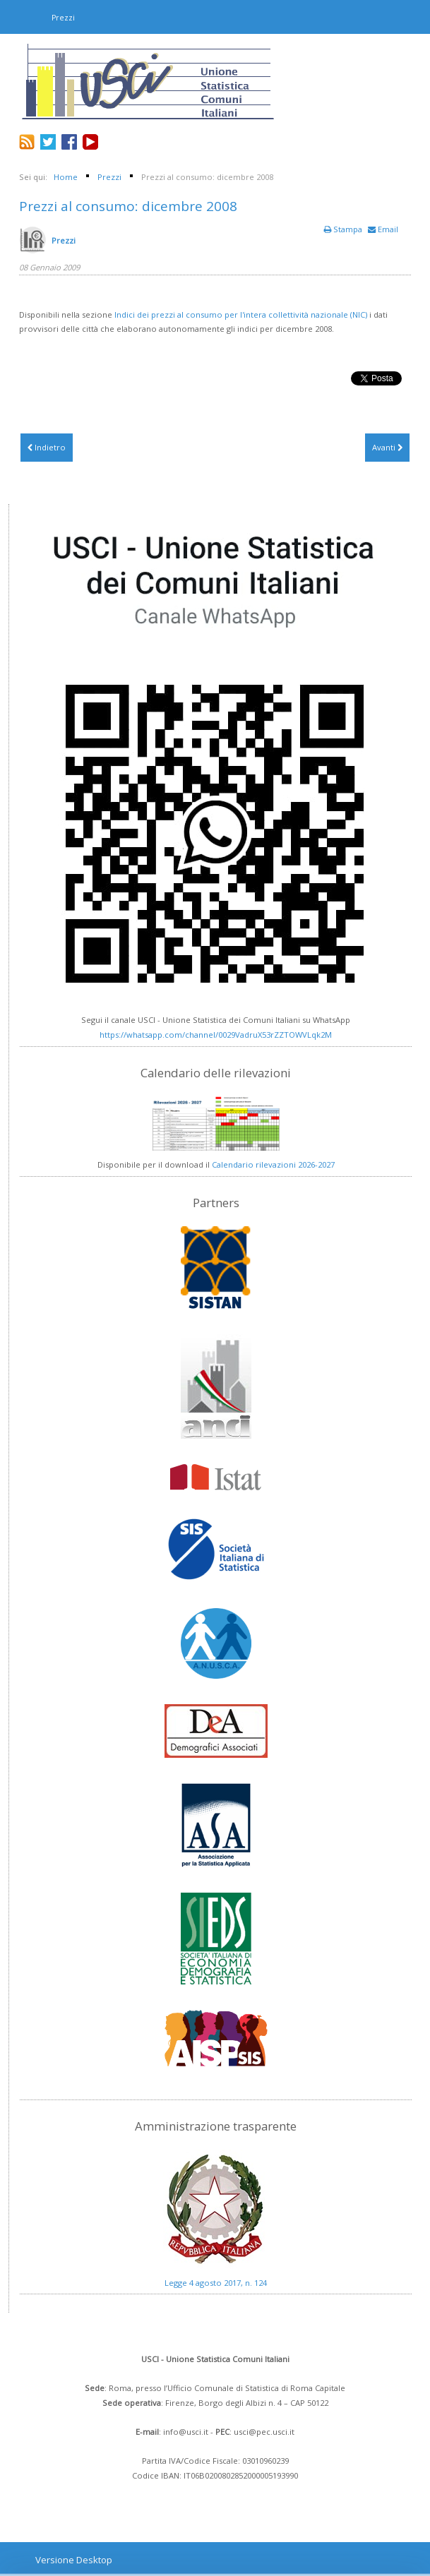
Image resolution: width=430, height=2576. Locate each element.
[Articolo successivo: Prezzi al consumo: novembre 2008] (387, 447)
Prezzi (64, 240)
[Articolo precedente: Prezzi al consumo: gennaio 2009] (46, 447)
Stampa (344, 229)
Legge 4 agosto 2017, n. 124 (216, 2282)
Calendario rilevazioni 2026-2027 (273, 1164)
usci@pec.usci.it (264, 2431)
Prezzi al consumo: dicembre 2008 (128, 206)
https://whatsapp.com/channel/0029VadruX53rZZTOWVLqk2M (216, 1034)
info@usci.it (185, 2431)
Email (383, 229)
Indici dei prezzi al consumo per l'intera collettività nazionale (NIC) (240, 314)
